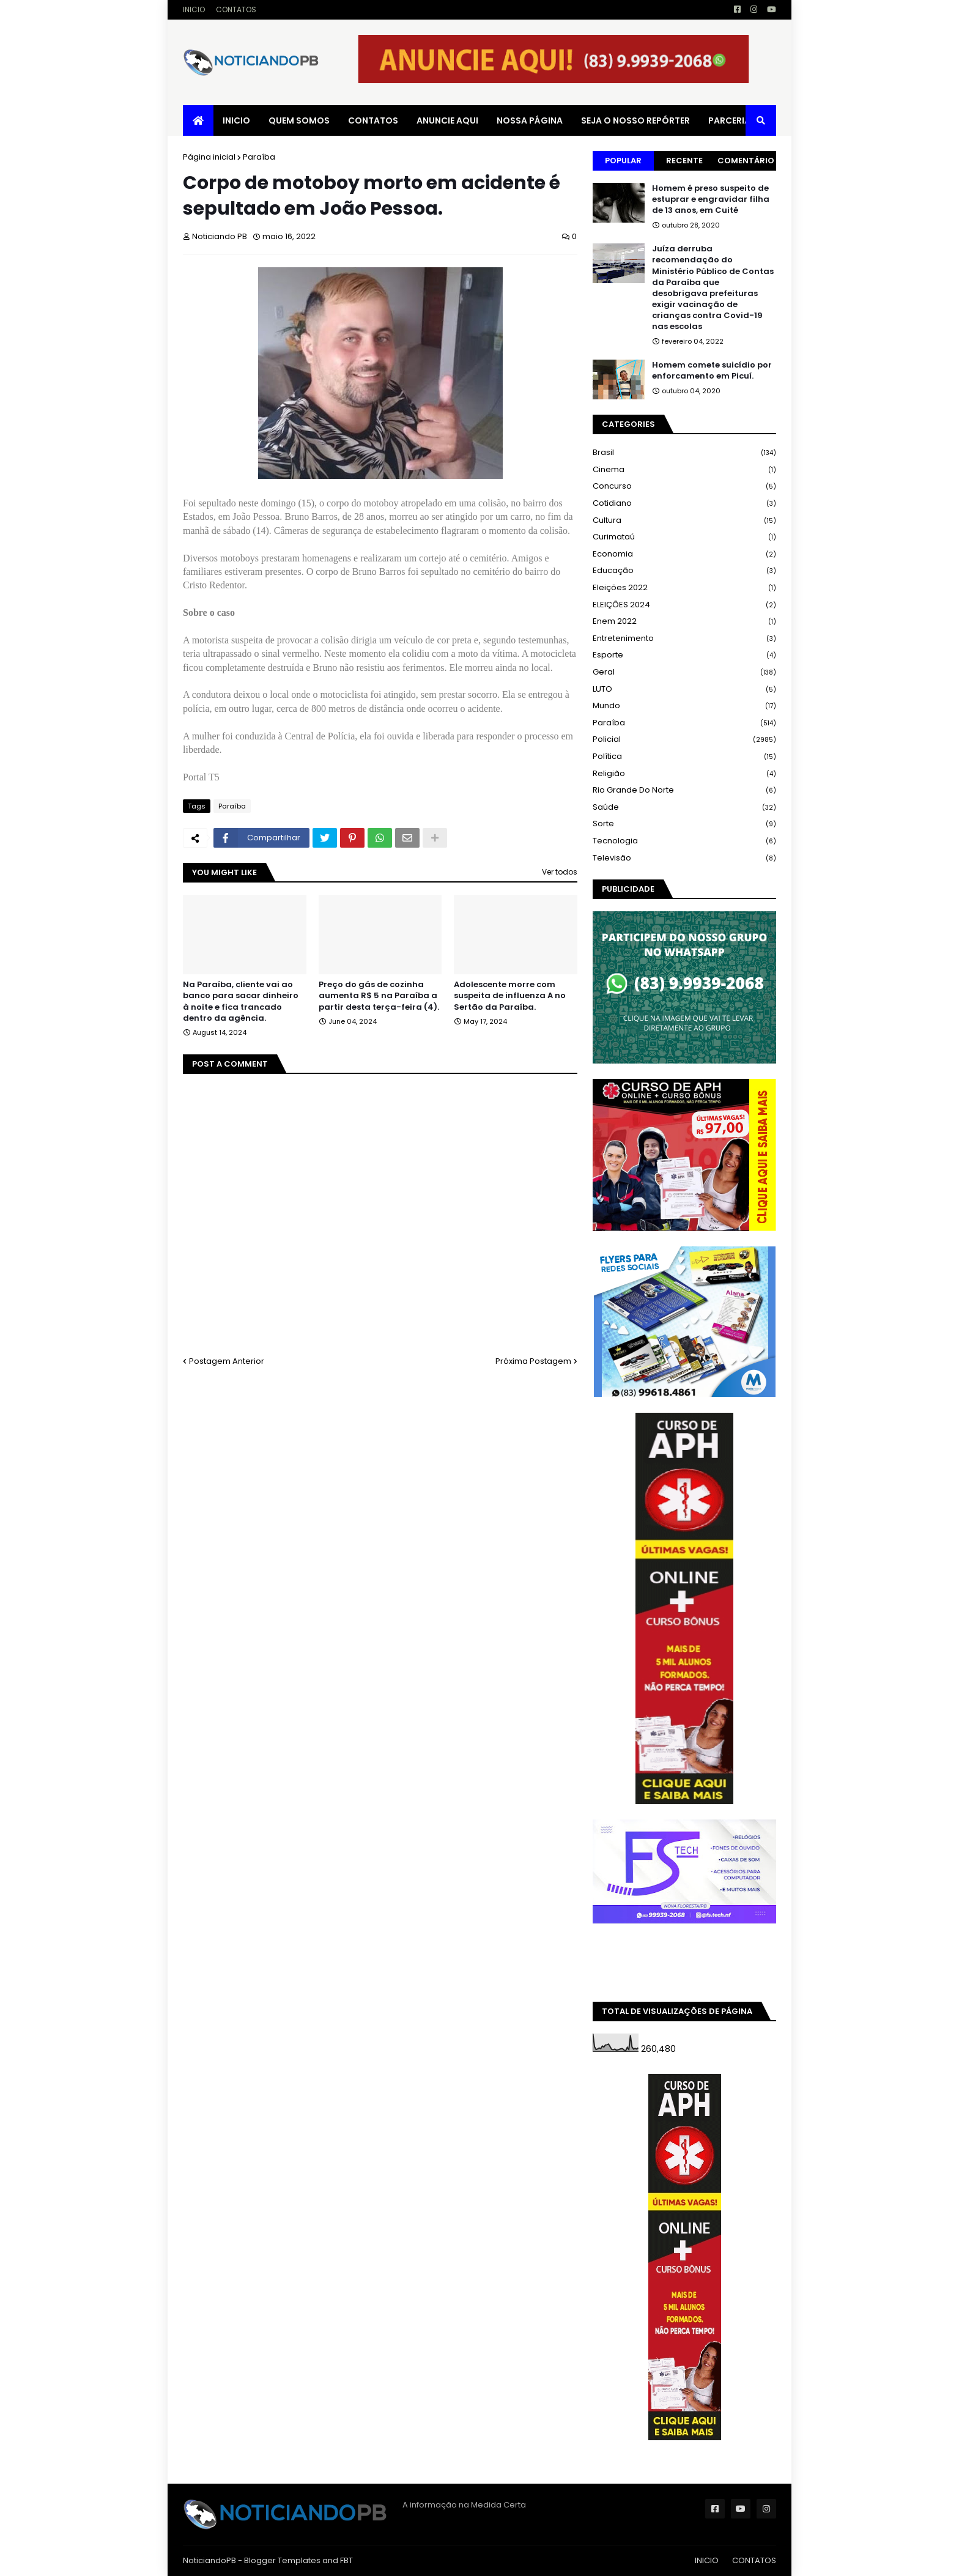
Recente (684, 160)
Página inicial (209, 157)
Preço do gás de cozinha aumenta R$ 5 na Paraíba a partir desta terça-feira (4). (379, 995)
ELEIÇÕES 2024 (684, 605)
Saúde (684, 807)
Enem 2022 (684, 621)
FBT (346, 2560)
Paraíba (259, 157)
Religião (684, 774)
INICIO (194, 9)
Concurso (684, 486)
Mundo (684, 706)
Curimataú (684, 537)
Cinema (684, 470)
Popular (623, 160)
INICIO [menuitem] (236, 120)
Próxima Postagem (533, 1361)
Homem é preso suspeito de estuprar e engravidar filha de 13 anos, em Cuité (710, 199)
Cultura (684, 520)
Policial (684, 739)
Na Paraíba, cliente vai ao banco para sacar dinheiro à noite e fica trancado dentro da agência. (240, 1001)
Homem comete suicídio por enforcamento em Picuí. (712, 371)
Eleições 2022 (684, 588)
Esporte (684, 655)
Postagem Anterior (226, 1361)
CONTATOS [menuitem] (373, 120)
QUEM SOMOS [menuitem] (299, 120)
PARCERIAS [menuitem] (732, 120)
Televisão (684, 858)
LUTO (684, 689)
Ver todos (559, 872)
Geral (684, 672)
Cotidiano (684, 503)
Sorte (684, 824)
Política (684, 756)
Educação (684, 570)
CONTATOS (236, 9)
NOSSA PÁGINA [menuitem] (530, 120)
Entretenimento (684, 638)
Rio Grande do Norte (684, 790)
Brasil (684, 452)
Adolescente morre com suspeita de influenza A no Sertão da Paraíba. (510, 995)
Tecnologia (684, 841)
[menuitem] (198, 120)
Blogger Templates (282, 2560)
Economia (684, 554)
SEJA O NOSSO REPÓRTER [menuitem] (635, 120)
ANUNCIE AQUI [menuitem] (447, 120)
